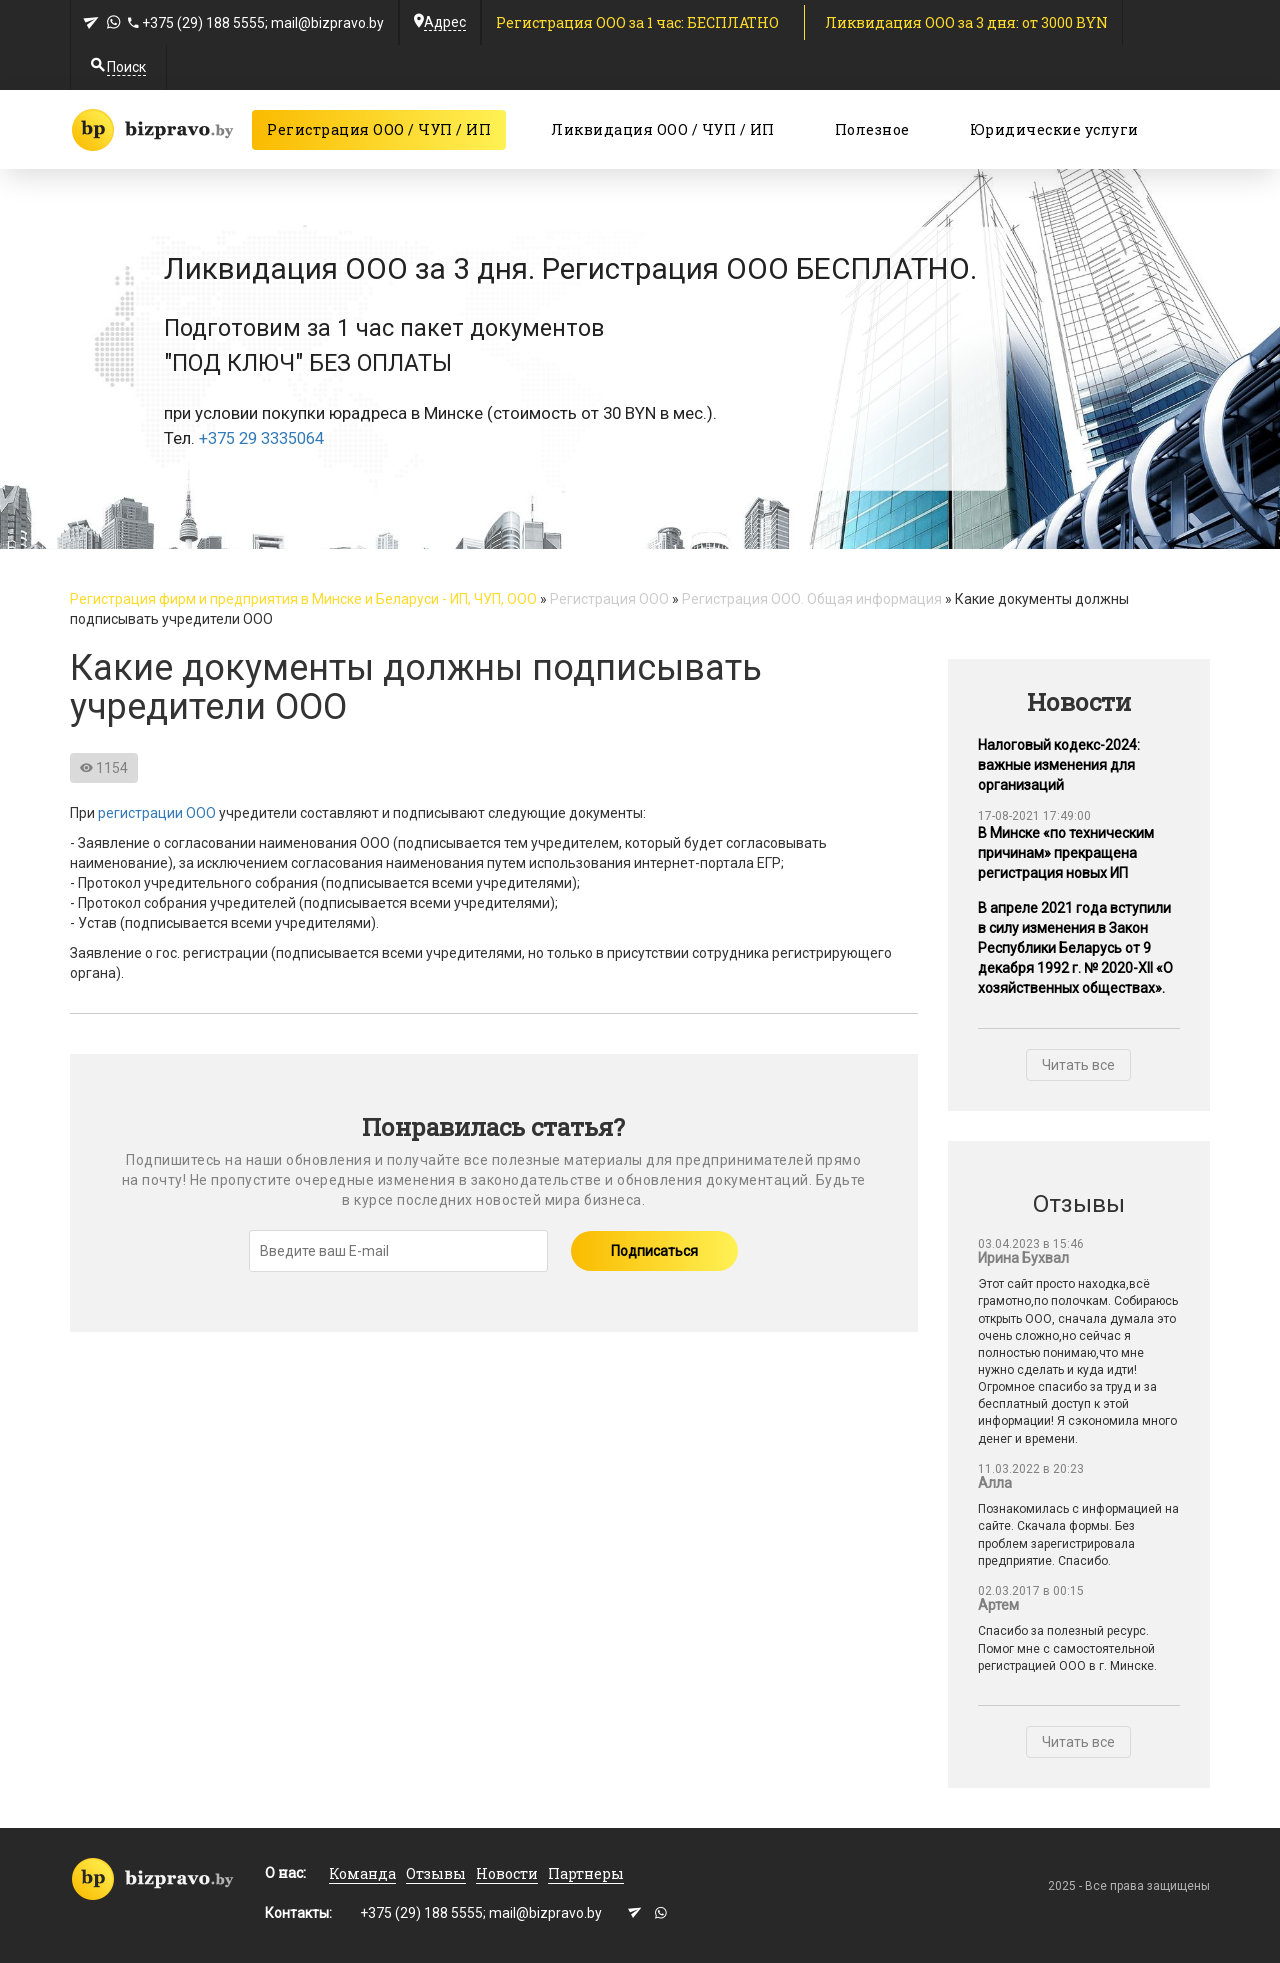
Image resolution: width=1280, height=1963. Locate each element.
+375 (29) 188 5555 (203, 23)
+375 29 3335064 (262, 438)
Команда (362, 1873)
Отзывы (436, 1873)
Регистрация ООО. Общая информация (812, 599)
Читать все (1078, 1065)
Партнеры (586, 1873)
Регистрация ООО (609, 599)
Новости (507, 1873)
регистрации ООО (157, 813)
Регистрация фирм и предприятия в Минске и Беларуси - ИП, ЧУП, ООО (303, 599)
